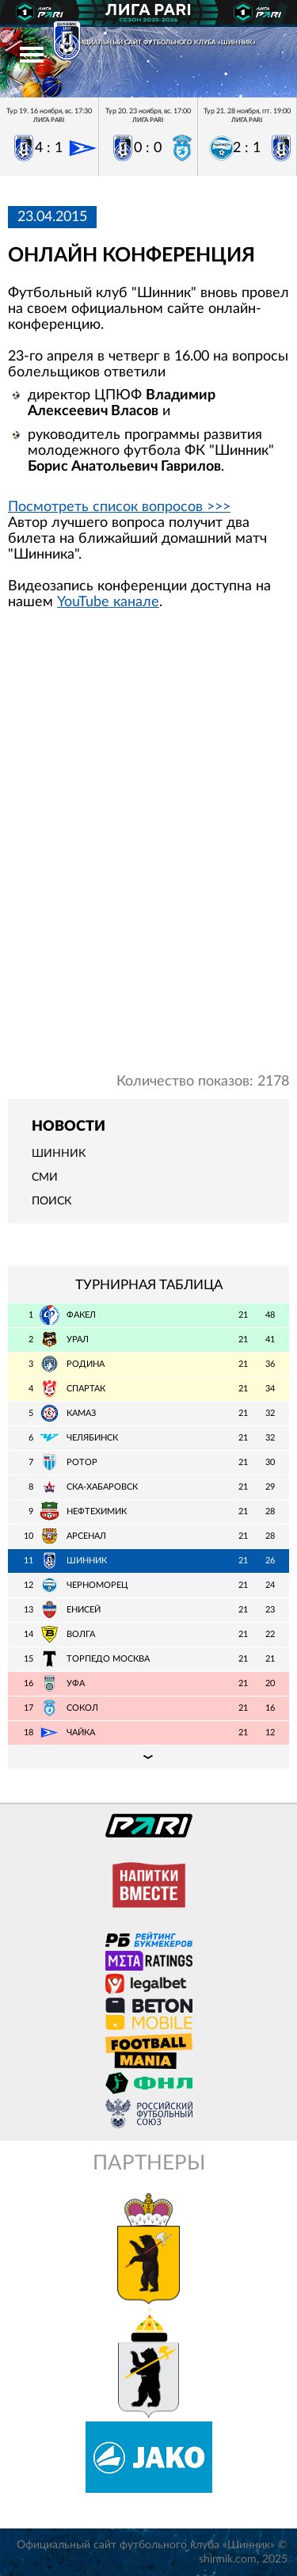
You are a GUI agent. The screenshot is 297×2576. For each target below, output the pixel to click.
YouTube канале (108, 602)
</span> (148, 848)
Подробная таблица (148, 1757)
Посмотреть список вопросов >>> (119, 507)
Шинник (59, 1153)
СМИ (45, 1177)
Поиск (51, 1201)
